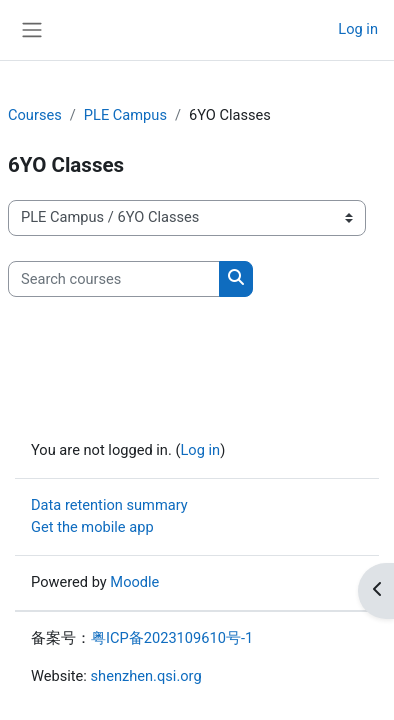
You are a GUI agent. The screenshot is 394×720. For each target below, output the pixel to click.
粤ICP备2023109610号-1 (172, 638)
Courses (35, 115)
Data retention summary (109, 505)
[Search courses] (114, 279)
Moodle (134, 582)
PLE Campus (125, 115)
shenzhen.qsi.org (146, 676)
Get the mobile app (92, 527)
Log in (358, 29)
